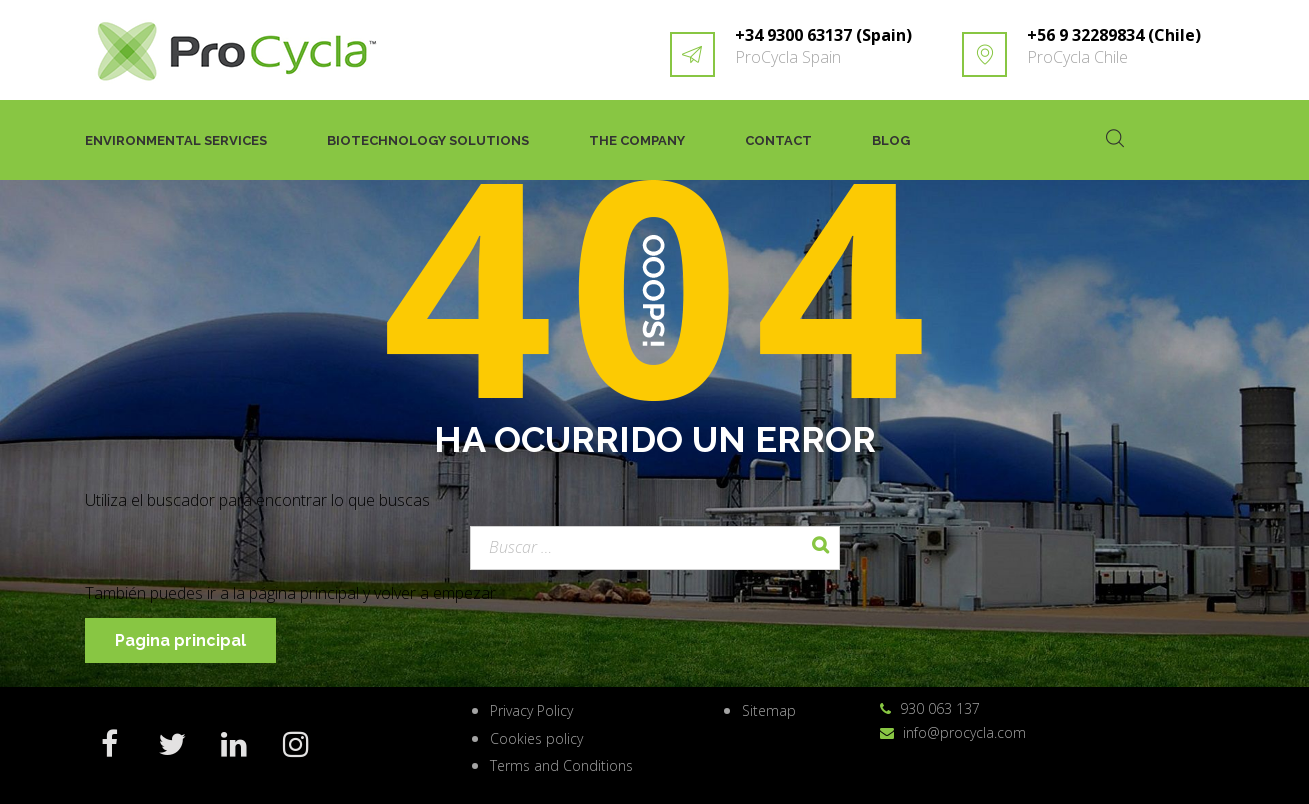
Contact (778, 140)
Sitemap (769, 710)
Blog (891, 140)
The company (637, 140)
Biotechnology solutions (428, 140)
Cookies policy (536, 738)
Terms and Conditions (561, 765)
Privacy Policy (531, 710)
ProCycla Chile (1077, 57)
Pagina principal (180, 640)
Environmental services (176, 140)
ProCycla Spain (788, 57)
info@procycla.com (964, 732)
